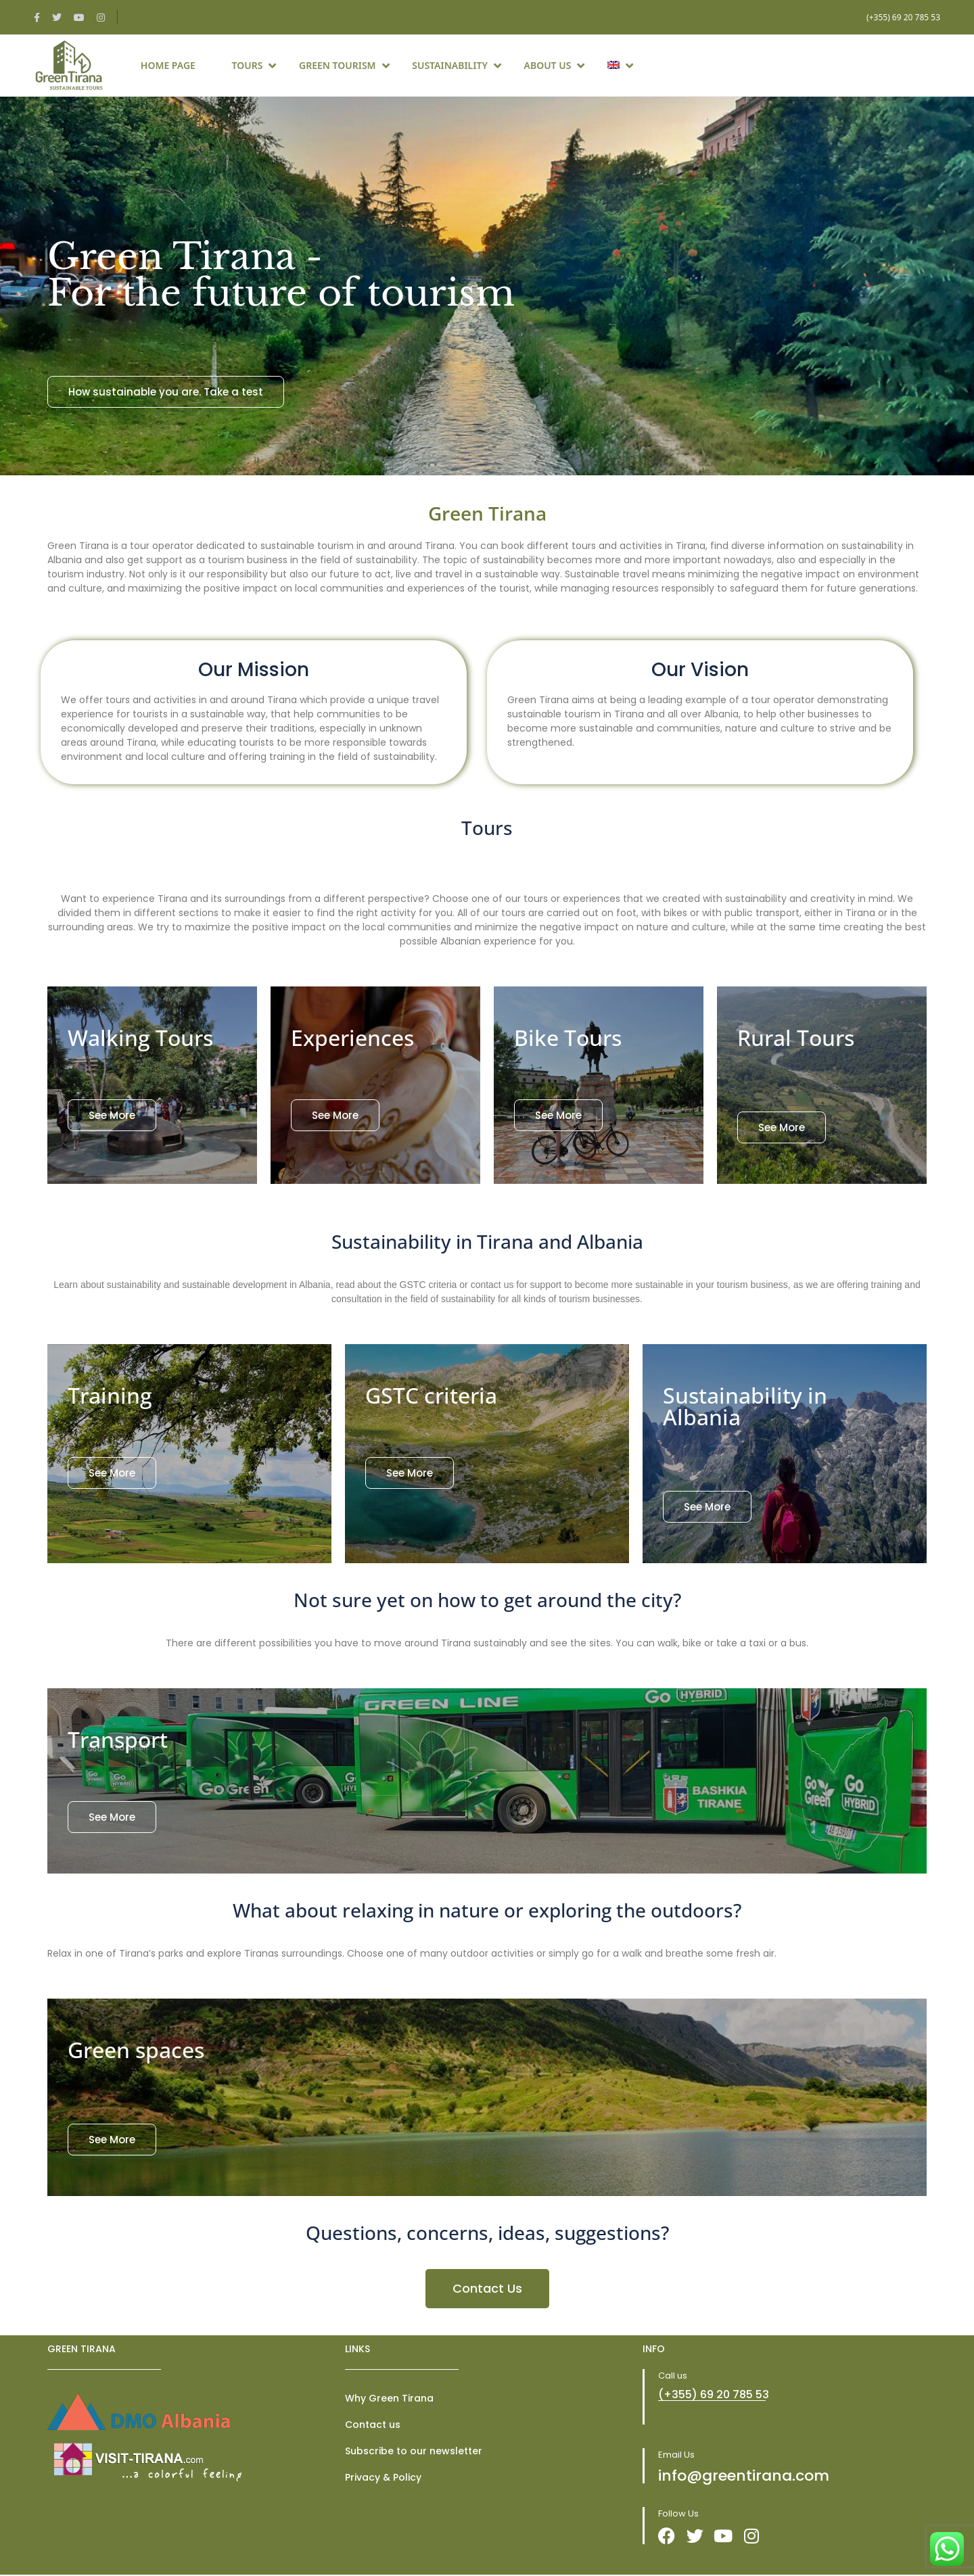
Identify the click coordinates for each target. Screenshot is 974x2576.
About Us (554, 65)
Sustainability (456, 65)
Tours (254, 65)
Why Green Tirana (389, 2398)
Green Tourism (344, 65)
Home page (168, 65)
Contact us (372, 2424)
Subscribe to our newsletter (413, 2451)
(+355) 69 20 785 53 (903, 17)
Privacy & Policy (383, 2477)
